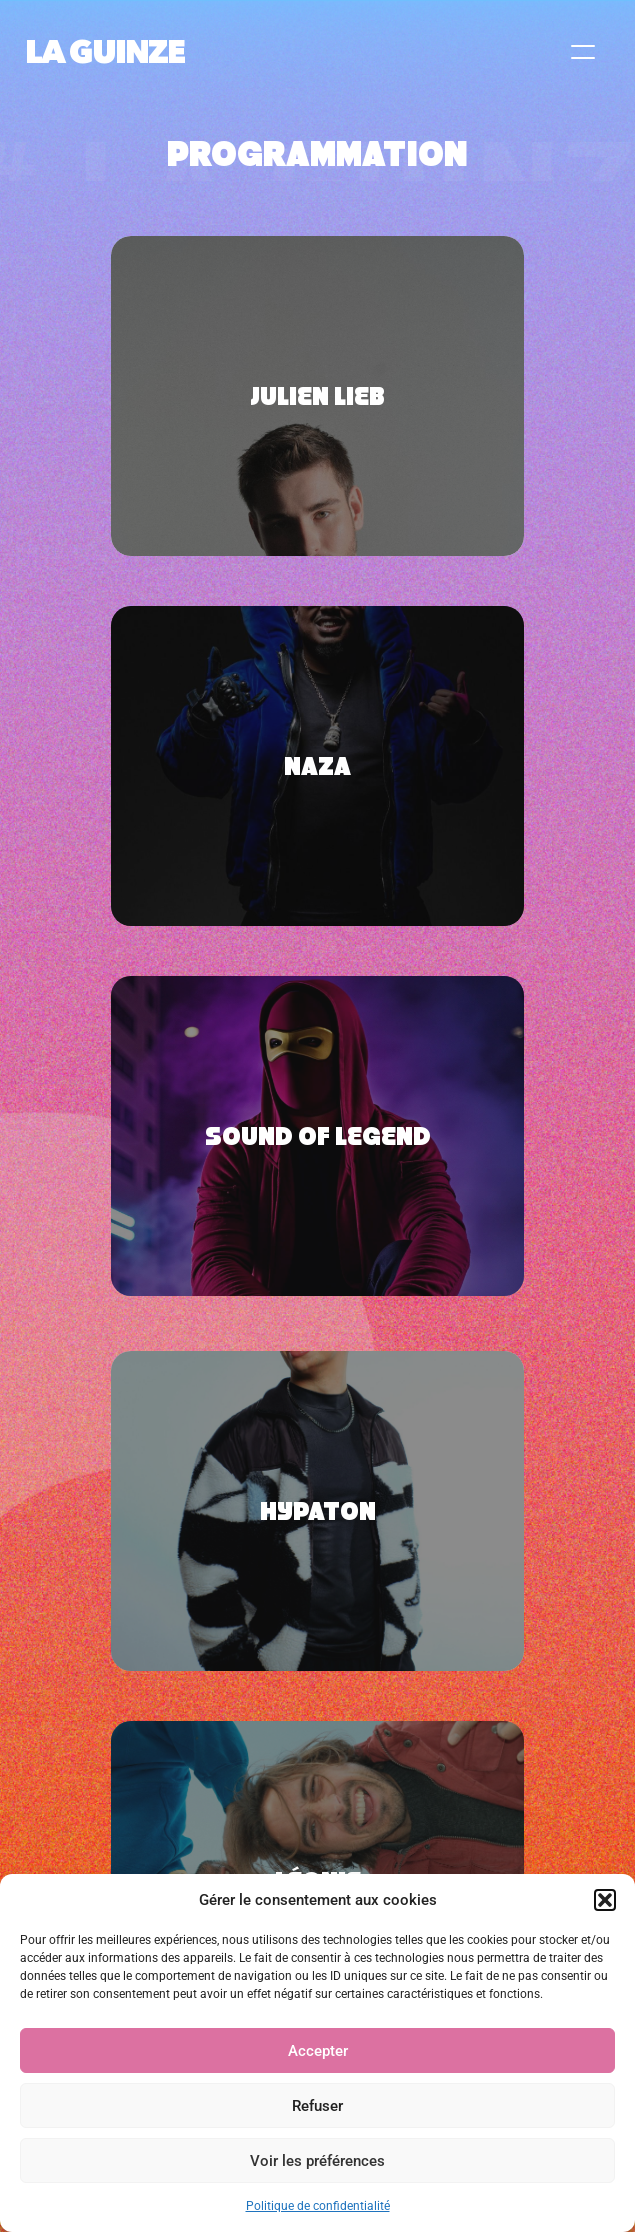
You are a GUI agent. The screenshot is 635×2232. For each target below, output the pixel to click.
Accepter (318, 2051)
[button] (605, 1900)
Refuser (317, 2106)
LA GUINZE (104, 51)
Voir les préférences (317, 2161)
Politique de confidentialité (318, 2206)
